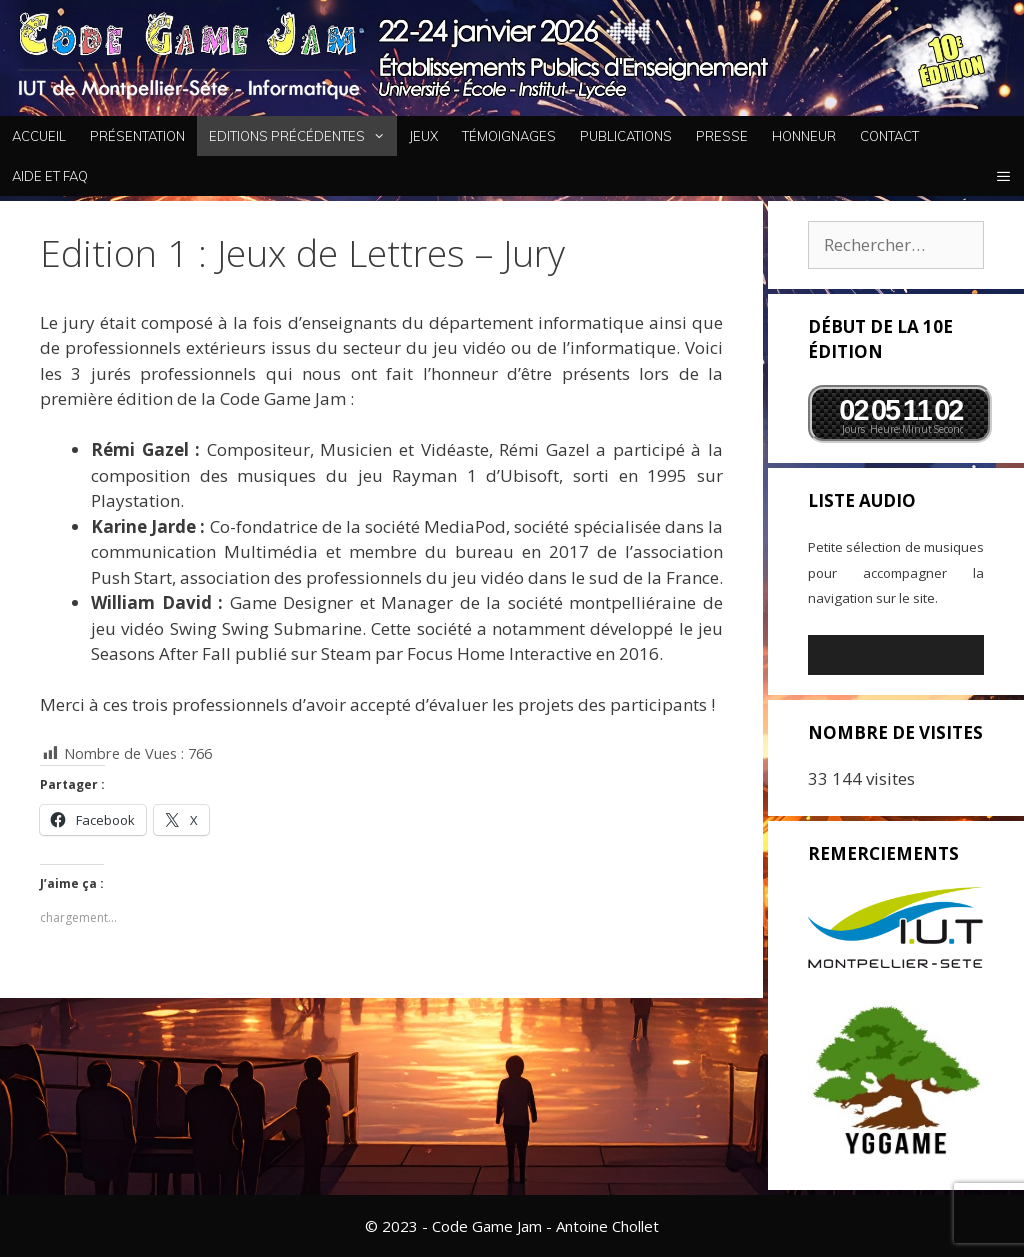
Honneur (804, 136)
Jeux (423, 136)
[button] (1003, 176)
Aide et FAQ (50, 176)
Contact (889, 136)
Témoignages (509, 136)
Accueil (39, 136)
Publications (626, 136)
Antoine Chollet (607, 1226)
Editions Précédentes (303, 136)
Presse (722, 136)
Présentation (137, 136)
